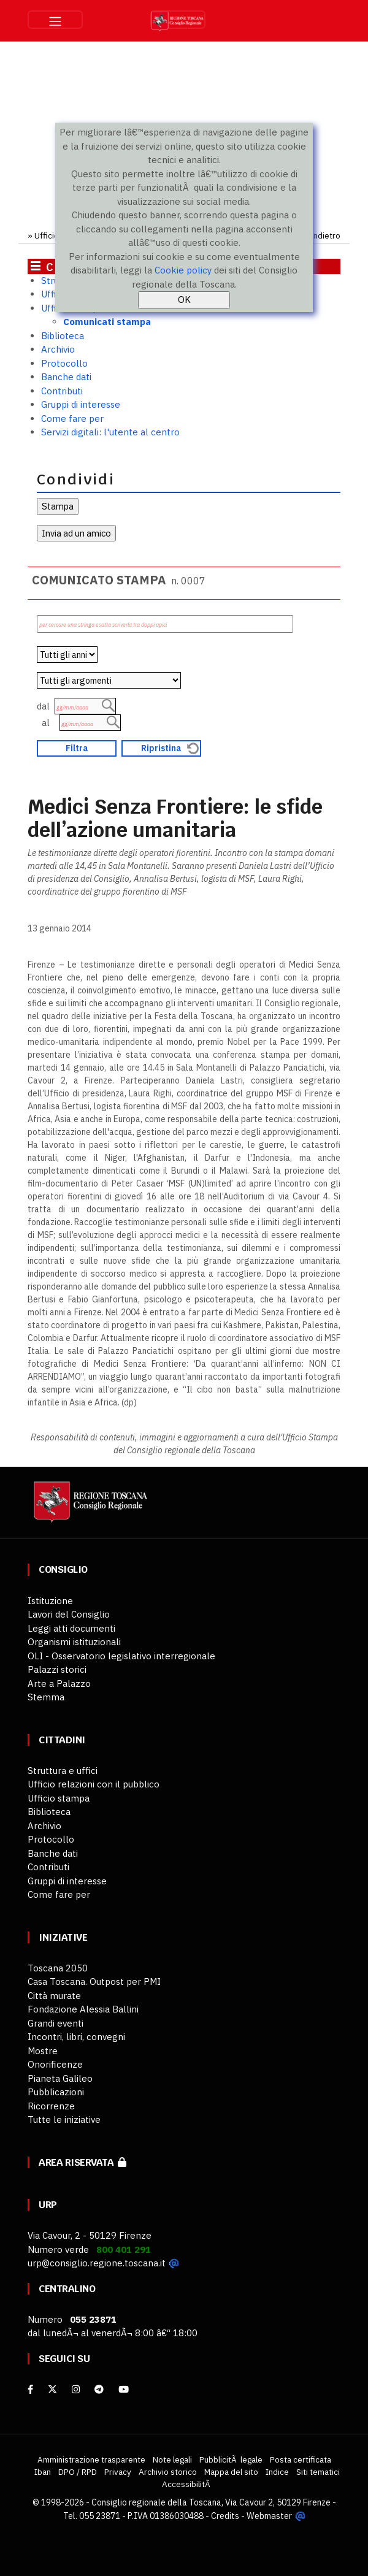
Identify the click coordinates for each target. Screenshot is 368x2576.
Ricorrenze (51, 2106)
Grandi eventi (55, 2023)
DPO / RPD (77, 2471)
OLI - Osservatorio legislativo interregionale (121, 1656)
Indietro (325, 235)
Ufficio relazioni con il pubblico (93, 1784)
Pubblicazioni (56, 2092)
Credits (226, 2515)
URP (48, 2204)
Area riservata (82, 2162)
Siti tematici (318, 2471)
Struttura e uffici (63, 1770)
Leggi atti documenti (71, 1628)
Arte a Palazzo (59, 1683)
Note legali (172, 2459)
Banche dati (66, 377)
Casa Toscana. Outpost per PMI (94, 1981)
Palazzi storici (57, 1669)
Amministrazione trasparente (91, 2459)
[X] (52, 2389)
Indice (277, 2471)
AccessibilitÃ (187, 2484)
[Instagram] (76, 2389)
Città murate (54, 1995)
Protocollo (64, 363)
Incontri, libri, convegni (76, 2037)
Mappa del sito (231, 2471)
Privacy (117, 2471)
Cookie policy (183, 270)
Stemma (46, 1697)
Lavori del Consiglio (69, 1614)
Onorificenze (55, 2064)
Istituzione (50, 1601)
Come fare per (72, 418)
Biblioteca (62, 336)
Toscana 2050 (58, 1968)
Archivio (58, 349)
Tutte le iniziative (64, 2119)
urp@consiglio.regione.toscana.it (97, 2263)
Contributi (62, 391)
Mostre (43, 2051)
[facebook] (30, 2389)
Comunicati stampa (107, 321)
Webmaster (269, 2515)
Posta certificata (300, 2459)
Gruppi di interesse (80, 404)
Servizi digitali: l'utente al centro (110, 432)
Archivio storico (168, 2471)
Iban (42, 2471)
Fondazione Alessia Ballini (83, 2009)
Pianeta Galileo (60, 2078)
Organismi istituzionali (74, 1642)
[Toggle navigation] (55, 19)
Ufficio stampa (59, 1798)
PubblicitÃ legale (231, 2459)
